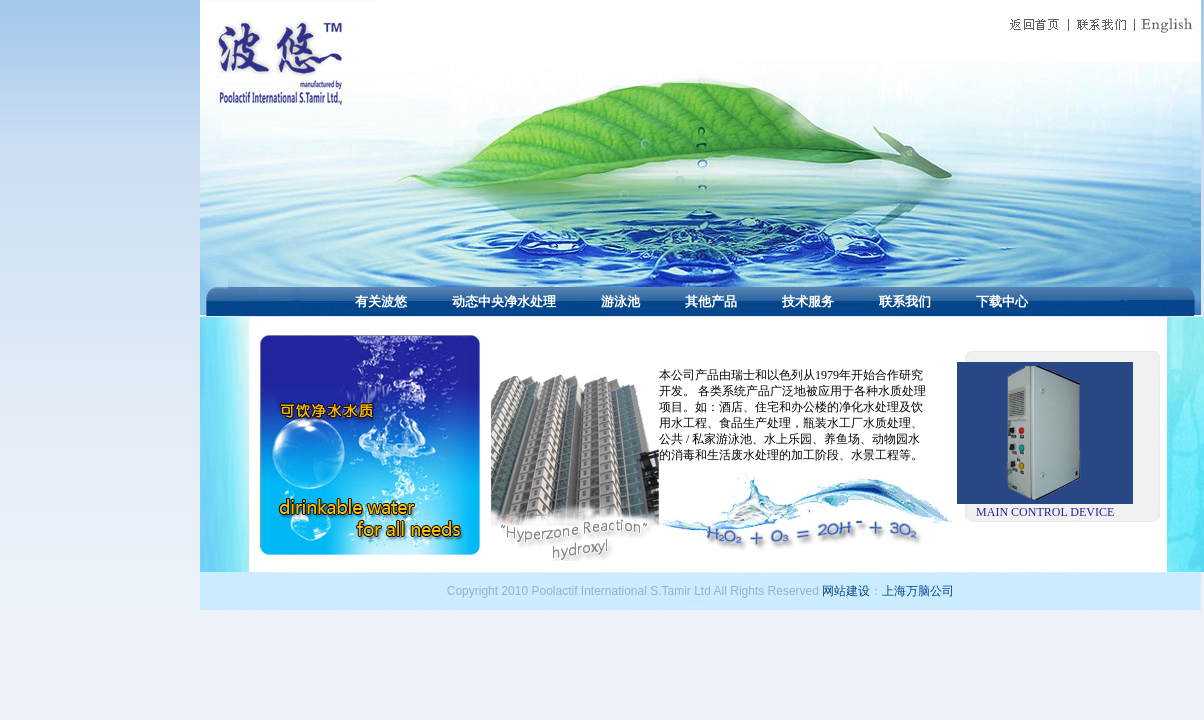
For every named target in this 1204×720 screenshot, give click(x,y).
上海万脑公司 (918, 591)
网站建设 (846, 591)
